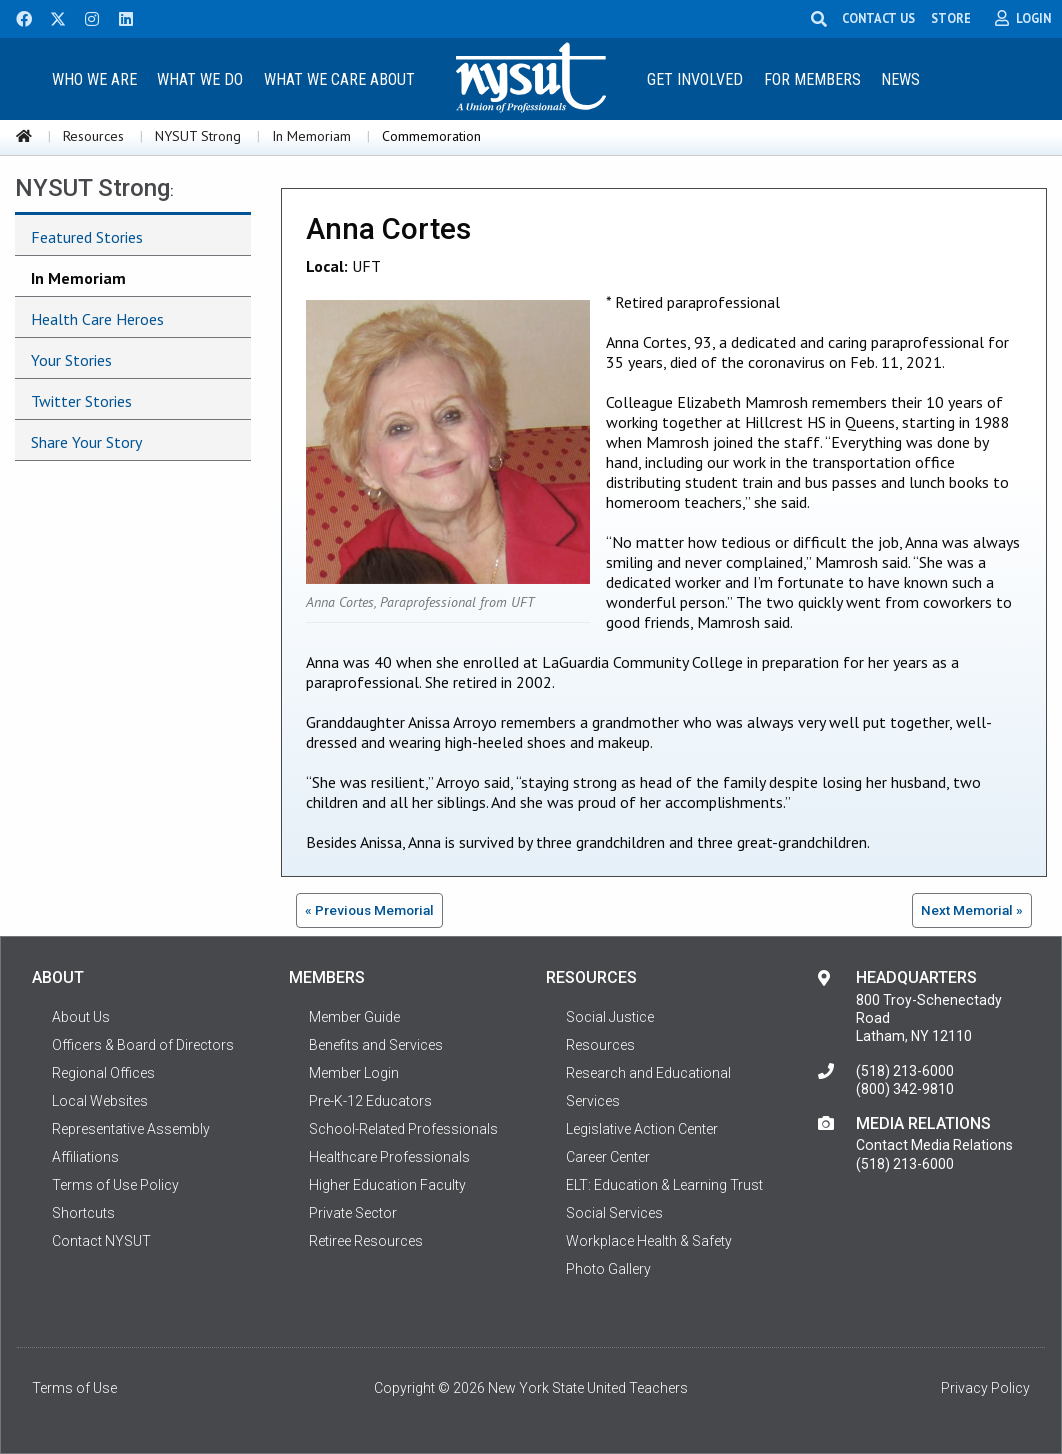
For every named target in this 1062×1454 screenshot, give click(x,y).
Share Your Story (86, 442)
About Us (81, 1017)
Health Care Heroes (97, 319)
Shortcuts (83, 1213)
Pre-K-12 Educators (370, 1101)
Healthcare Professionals (389, 1157)
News (900, 79)
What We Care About (339, 79)
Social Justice (610, 1017)
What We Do (200, 79)
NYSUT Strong (198, 136)
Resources (93, 136)
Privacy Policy (985, 1388)
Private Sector (353, 1213)
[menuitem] (94, 78)
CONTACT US (879, 18)
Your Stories (71, 360)
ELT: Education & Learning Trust (664, 1185)
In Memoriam (311, 136)
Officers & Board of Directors (143, 1045)
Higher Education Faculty (387, 1185)
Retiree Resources (366, 1241)
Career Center (608, 1157)
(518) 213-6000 (905, 1071)
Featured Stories (87, 237)
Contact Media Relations (934, 1145)
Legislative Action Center (642, 1129)
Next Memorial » (972, 910)
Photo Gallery (608, 1269)
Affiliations (85, 1157)
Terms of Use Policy (115, 1185)
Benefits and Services (376, 1045)
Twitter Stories (81, 401)
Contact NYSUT (101, 1241)
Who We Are (94, 79)
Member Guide (354, 1017)
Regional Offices (103, 1073)
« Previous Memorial (369, 910)
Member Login (354, 1073)
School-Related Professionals (403, 1129)
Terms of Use (74, 1388)
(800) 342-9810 (905, 1089)
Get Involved (695, 79)
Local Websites (100, 1101)
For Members (812, 79)
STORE (952, 18)
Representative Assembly (131, 1129)
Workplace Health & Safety (649, 1241)
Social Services (614, 1213)
